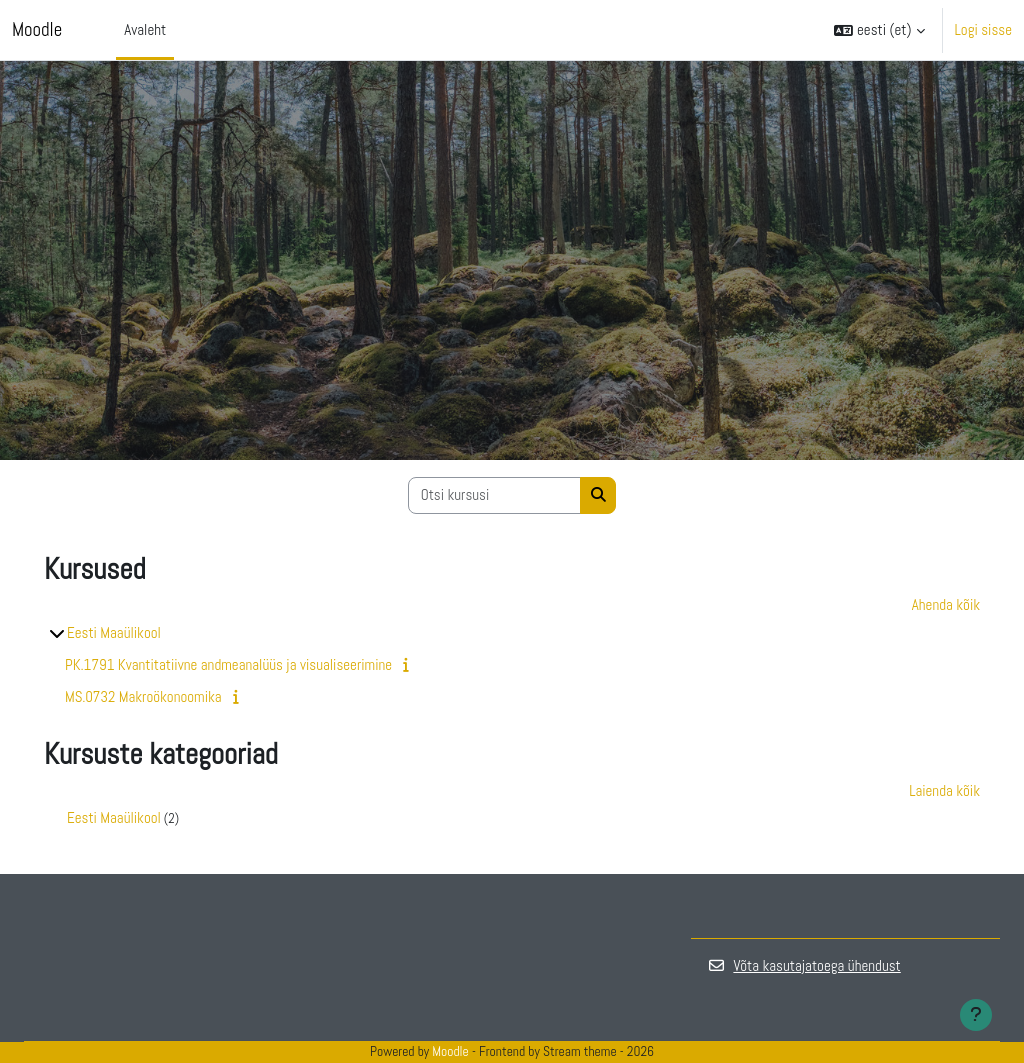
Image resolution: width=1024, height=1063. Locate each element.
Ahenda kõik (946, 604)
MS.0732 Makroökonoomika (143, 696)
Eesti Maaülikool (114, 632)
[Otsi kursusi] (495, 495)
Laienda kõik (944, 790)
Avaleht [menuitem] (145, 29)
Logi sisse (983, 29)
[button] (879, 30)
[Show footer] (976, 1015)
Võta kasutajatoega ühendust (804, 965)
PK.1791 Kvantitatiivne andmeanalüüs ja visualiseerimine (228, 664)
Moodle (37, 30)
